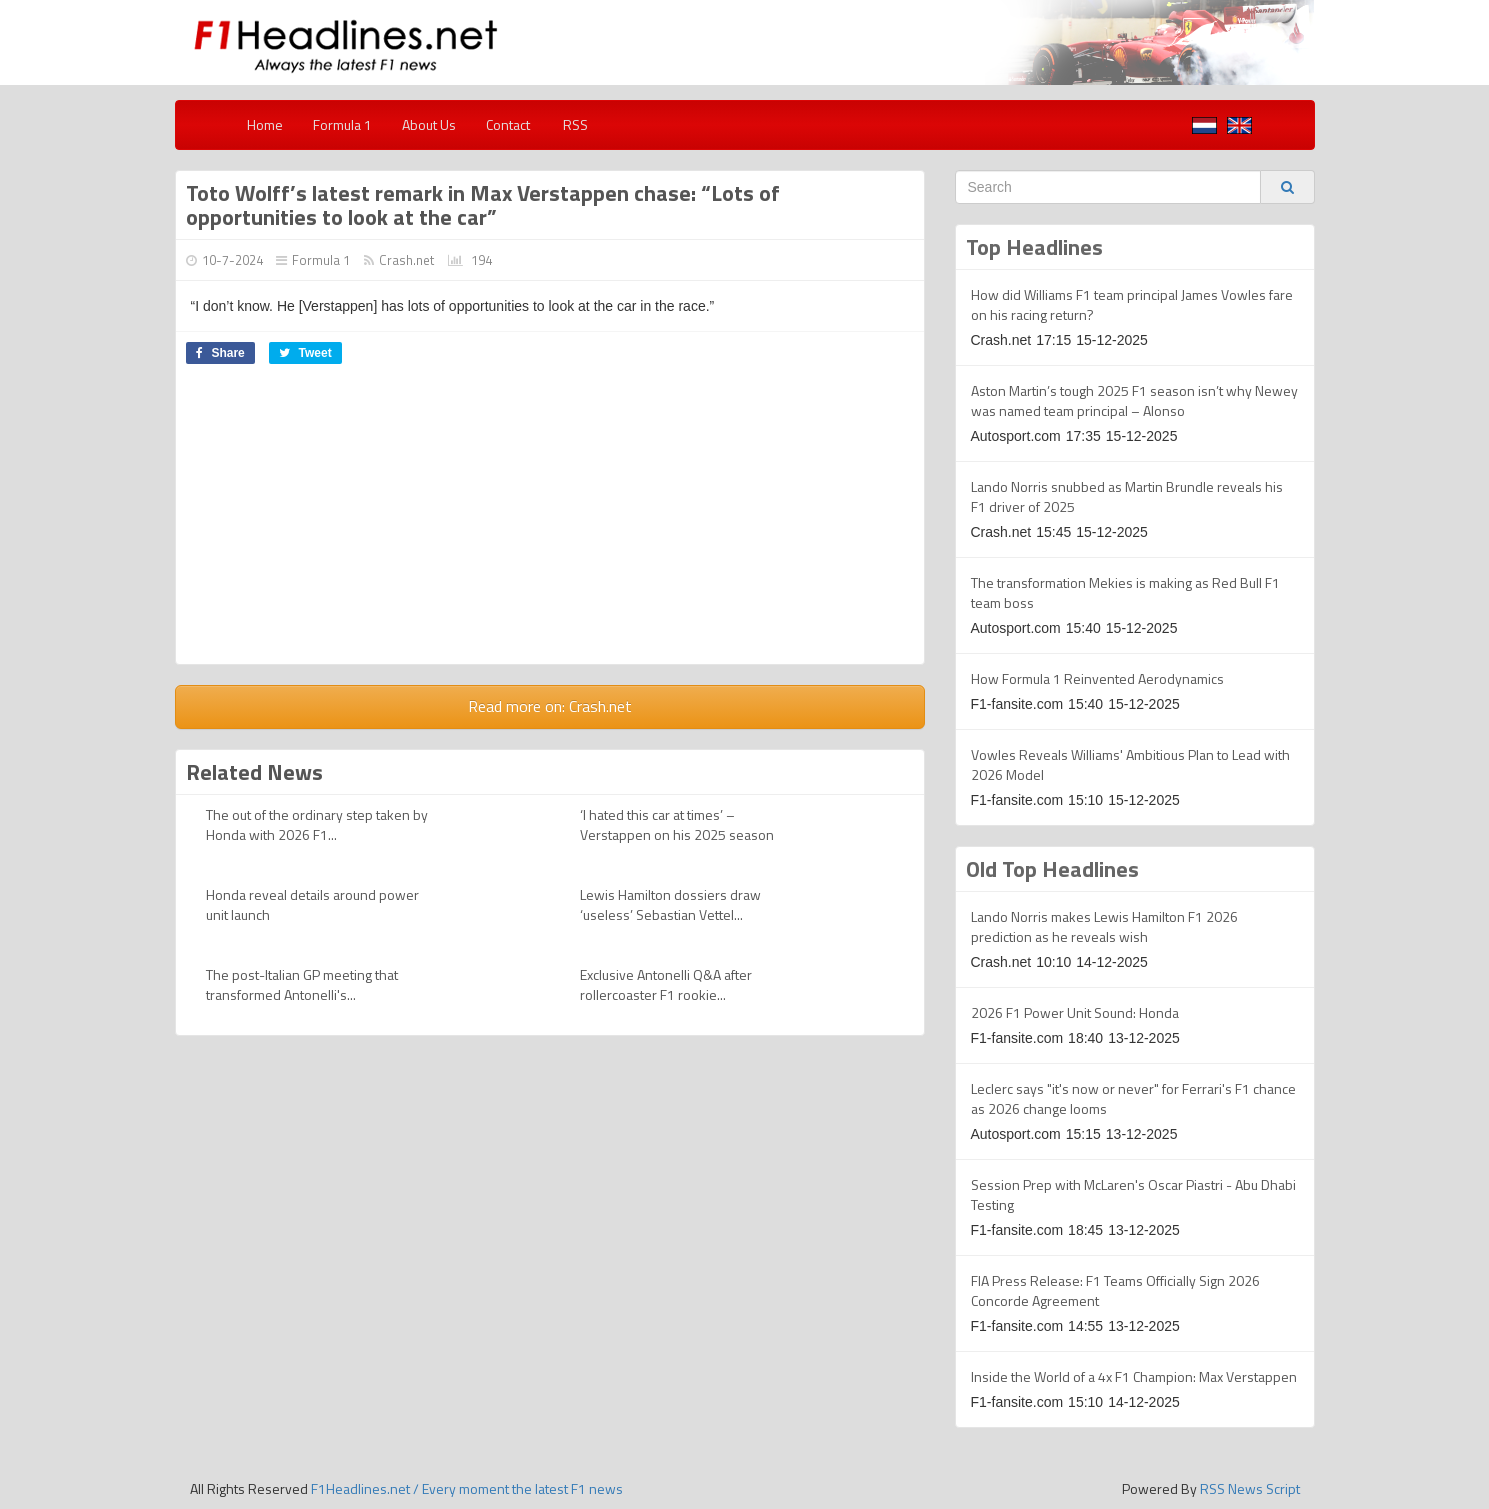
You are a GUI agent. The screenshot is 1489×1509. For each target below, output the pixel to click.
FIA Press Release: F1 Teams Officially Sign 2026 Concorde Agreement (1115, 1290)
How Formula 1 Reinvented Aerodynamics (1097, 678)
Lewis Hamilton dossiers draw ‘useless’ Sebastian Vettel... (670, 904)
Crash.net (406, 260)
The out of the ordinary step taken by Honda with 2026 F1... (317, 824)
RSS (574, 124)
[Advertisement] (550, 524)
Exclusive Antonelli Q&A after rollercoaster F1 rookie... (666, 984)
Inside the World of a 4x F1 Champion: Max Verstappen (1134, 1376)
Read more (550, 706)
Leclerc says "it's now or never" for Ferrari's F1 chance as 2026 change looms (1133, 1098)
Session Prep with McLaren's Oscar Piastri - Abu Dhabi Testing (1133, 1194)
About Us (429, 124)
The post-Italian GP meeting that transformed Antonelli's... (302, 984)
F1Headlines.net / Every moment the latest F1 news (467, 1488)
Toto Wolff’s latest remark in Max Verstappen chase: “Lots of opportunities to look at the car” (483, 205)
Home (265, 124)
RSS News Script (1250, 1488)
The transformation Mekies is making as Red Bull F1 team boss (1125, 592)
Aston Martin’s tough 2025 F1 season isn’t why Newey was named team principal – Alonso (1134, 400)
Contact (508, 124)
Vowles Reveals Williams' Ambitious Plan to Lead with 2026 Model (1130, 764)
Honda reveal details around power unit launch (312, 904)
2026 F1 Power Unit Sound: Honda (1075, 1012)
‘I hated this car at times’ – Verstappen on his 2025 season (677, 824)
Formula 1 (342, 124)
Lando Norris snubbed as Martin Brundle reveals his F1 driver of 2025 (1127, 496)
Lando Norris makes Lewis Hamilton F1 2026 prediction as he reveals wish (1104, 926)
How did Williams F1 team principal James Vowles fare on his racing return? (1132, 304)
